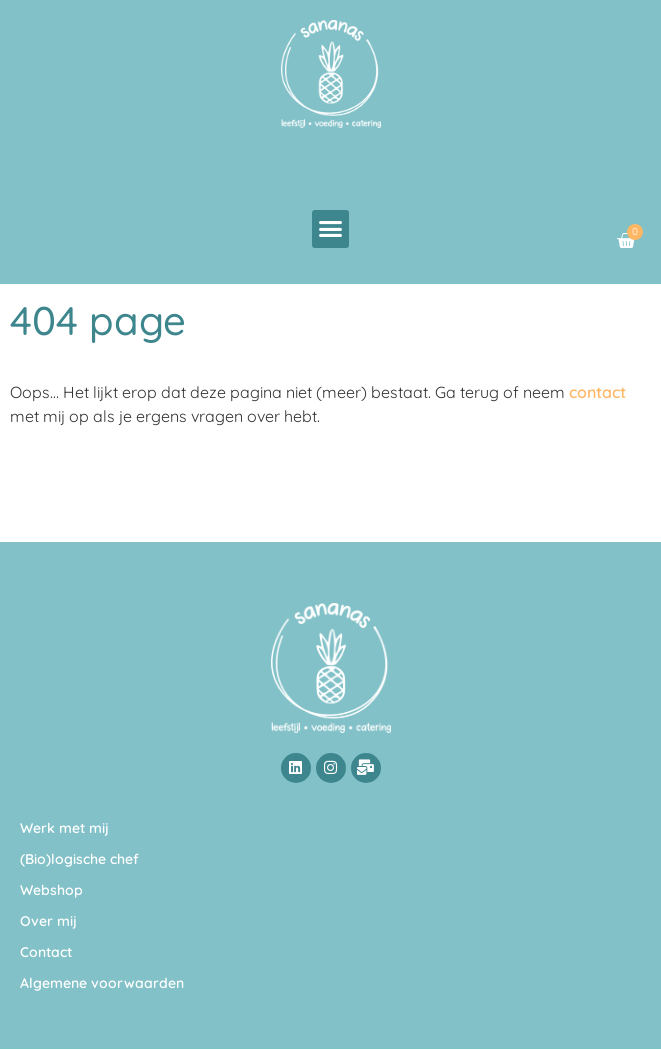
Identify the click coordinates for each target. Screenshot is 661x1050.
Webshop (51, 890)
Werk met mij (64, 828)
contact (597, 392)
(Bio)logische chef (79, 859)
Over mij (48, 921)
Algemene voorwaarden (102, 983)
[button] (331, 229)
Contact (46, 952)
